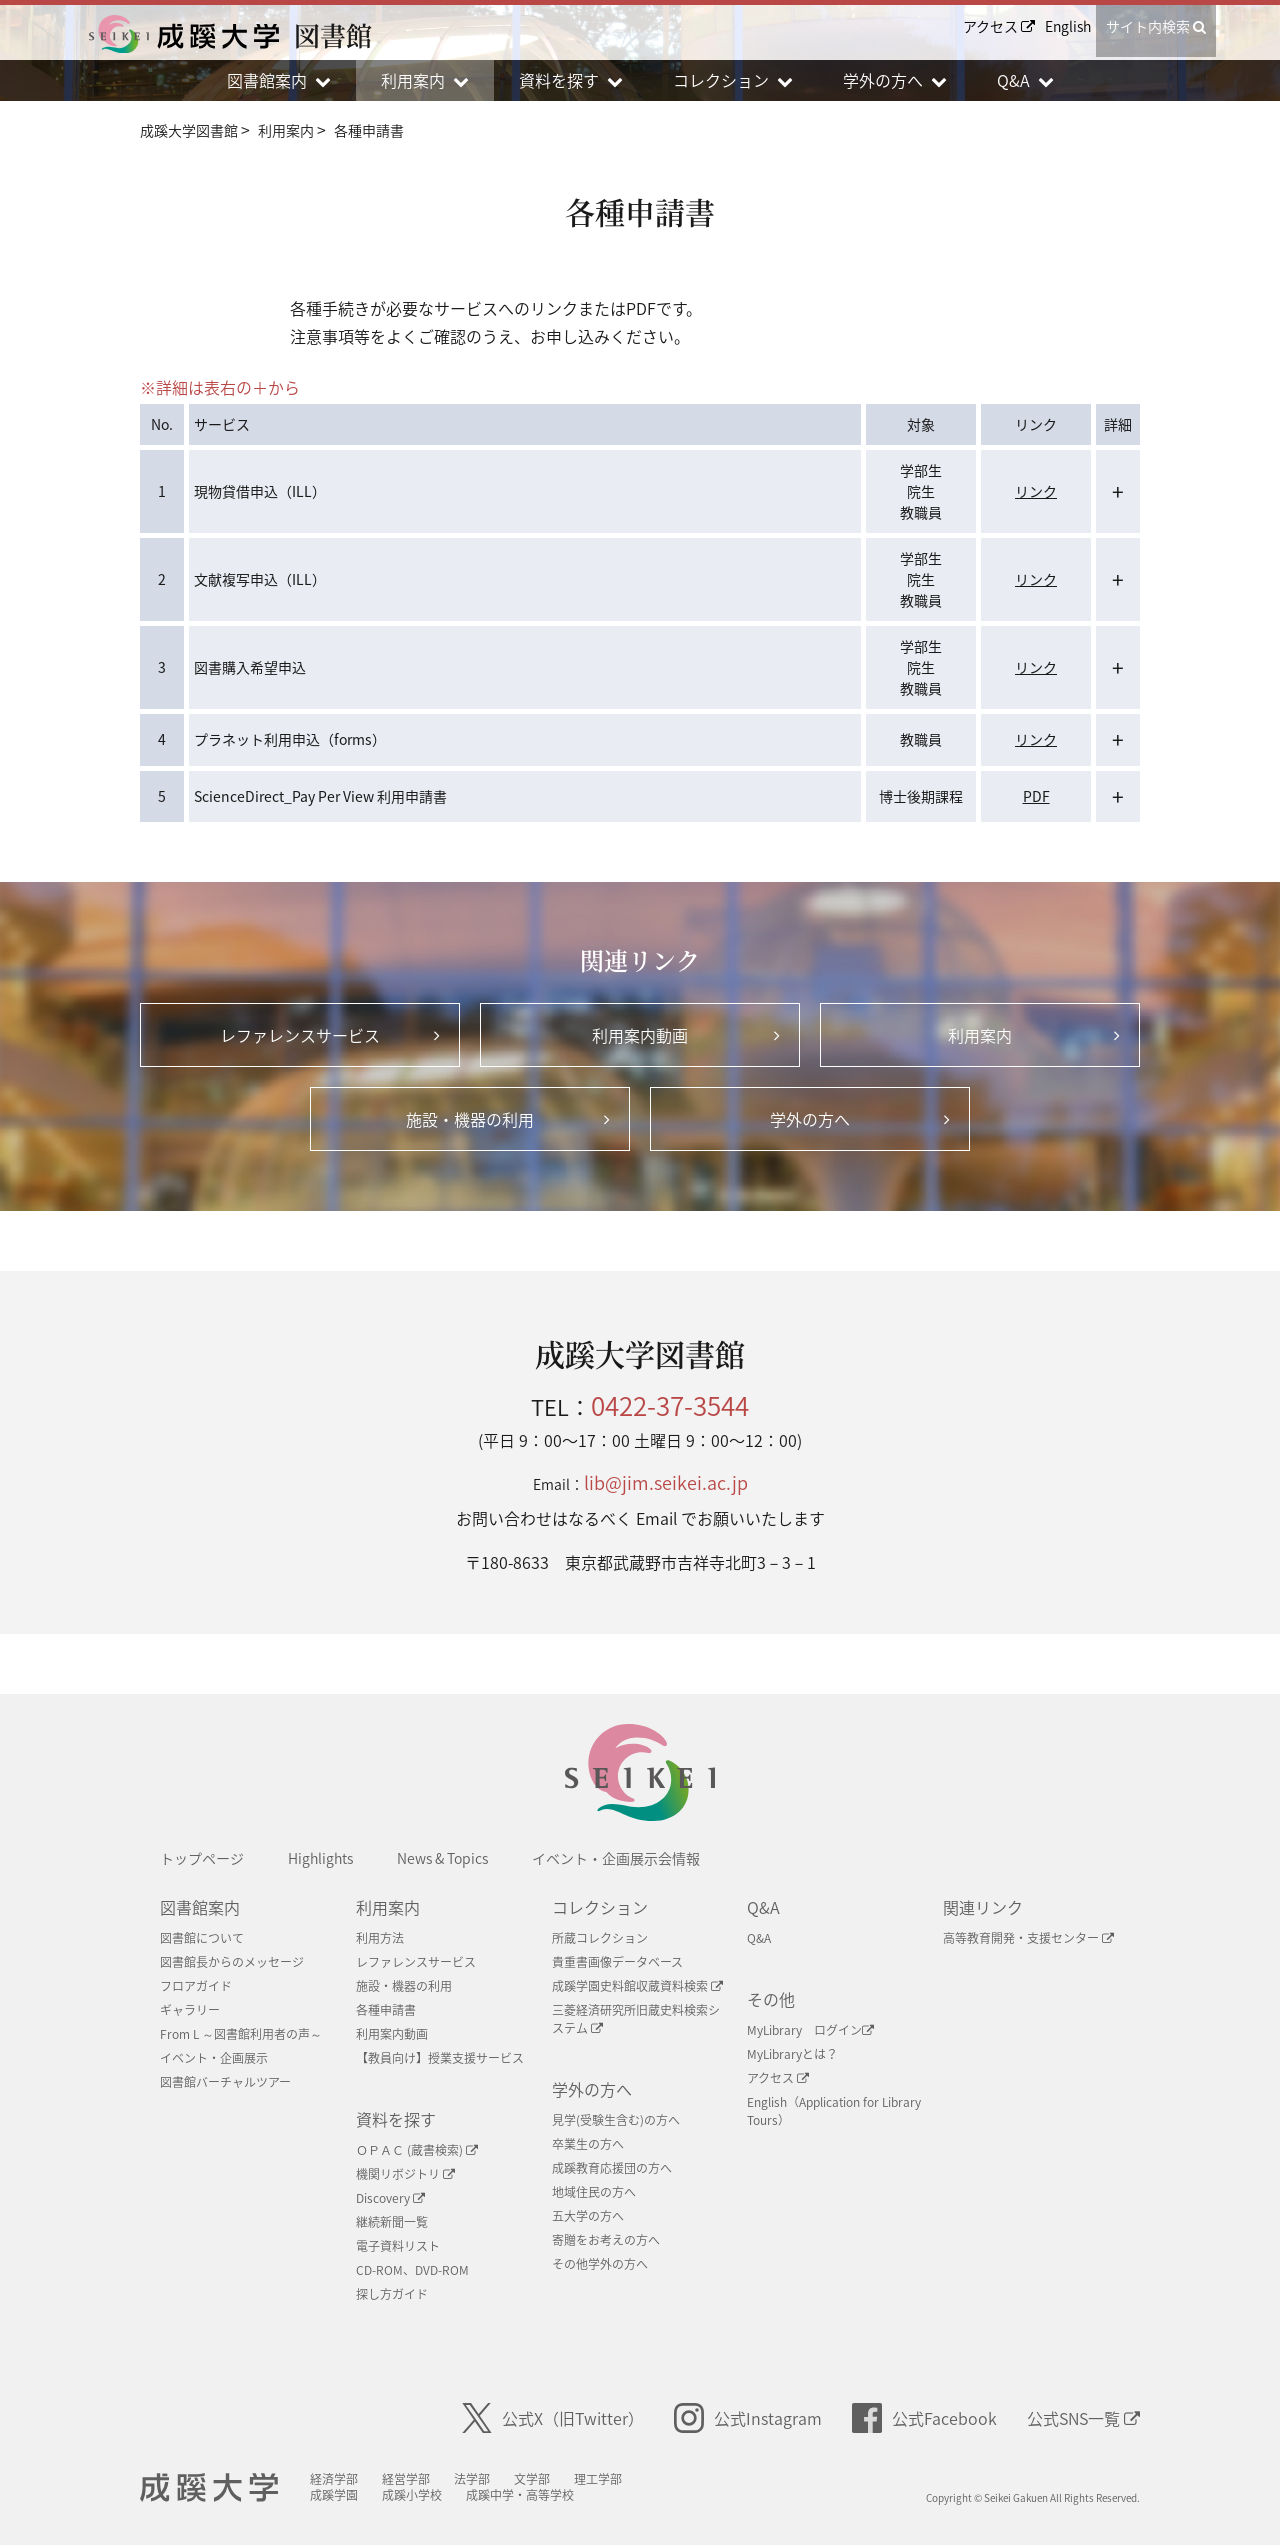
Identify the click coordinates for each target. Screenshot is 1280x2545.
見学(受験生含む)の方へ (616, 2120)
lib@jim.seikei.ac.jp (666, 1482)
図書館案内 (200, 1907)
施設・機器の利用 (404, 1986)
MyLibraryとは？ (792, 2054)
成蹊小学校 (415, 2495)
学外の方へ (592, 2089)
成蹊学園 (337, 2495)
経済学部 (337, 2479)
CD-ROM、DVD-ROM (412, 2270)
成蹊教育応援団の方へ (612, 2168)
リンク (1036, 491)
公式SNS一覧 (1083, 2418)
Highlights (320, 1858)
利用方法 (380, 1938)
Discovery (390, 2198)
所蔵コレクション (600, 1938)
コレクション (600, 1907)
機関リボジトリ (405, 2174)
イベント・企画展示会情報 (616, 1858)
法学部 (475, 2479)
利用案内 (388, 1907)
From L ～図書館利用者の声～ (241, 2034)
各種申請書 (386, 2010)
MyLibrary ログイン (810, 2030)
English (1068, 26)
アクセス (999, 26)
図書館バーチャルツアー (225, 2082)
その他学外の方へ (600, 2264)
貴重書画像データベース (617, 1962)
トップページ (202, 1858)
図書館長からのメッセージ (232, 1962)
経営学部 (409, 2479)
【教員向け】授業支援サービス (440, 2058)
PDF (1036, 796)
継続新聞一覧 (392, 2222)
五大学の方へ (588, 2216)
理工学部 (601, 2479)
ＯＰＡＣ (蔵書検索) (417, 2150)
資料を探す (396, 2119)
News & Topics (442, 1858)
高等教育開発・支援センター (1028, 1938)
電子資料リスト (398, 2246)
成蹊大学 (210, 2488)
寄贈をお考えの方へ (606, 2240)
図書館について (202, 1938)
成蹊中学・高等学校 (523, 2495)
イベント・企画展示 (214, 2058)
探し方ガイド (392, 2294)
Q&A (763, 1907)
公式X (553, 2418)
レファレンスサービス (416, 1962)
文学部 (535, 2479)
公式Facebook (924, 2418)
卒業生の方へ (588, 2144)
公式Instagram (748, 2418)
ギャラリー (190, 2010)
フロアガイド (196, 1986)
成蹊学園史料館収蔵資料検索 (637, 1986)
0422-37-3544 (670, 1405)
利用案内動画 (392, 2034)
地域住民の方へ (594, 2192)
